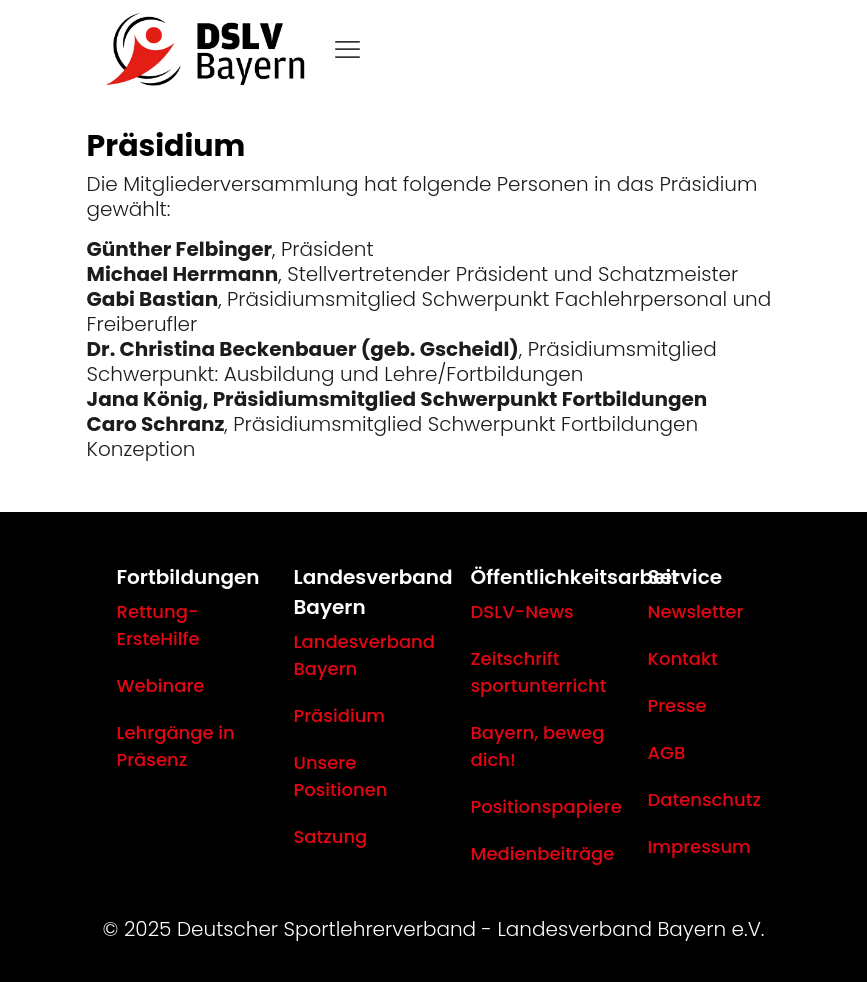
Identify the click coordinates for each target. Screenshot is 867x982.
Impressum (699, 846)
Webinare (161, 685)
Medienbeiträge (543, 853)
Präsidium (340, 715)
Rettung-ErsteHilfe (158, 625)
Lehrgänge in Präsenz (176, 746)
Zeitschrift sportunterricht (539, 672)
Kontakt (683, 658)
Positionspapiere (546, 806)
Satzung (331, 836)
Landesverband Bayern (364, 655)
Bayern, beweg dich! (538, 746)
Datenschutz (704, 799)
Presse (677, 705)
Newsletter (696, 611)
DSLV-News (522, 611)
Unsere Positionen (341, 776)
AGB (667, 752)
